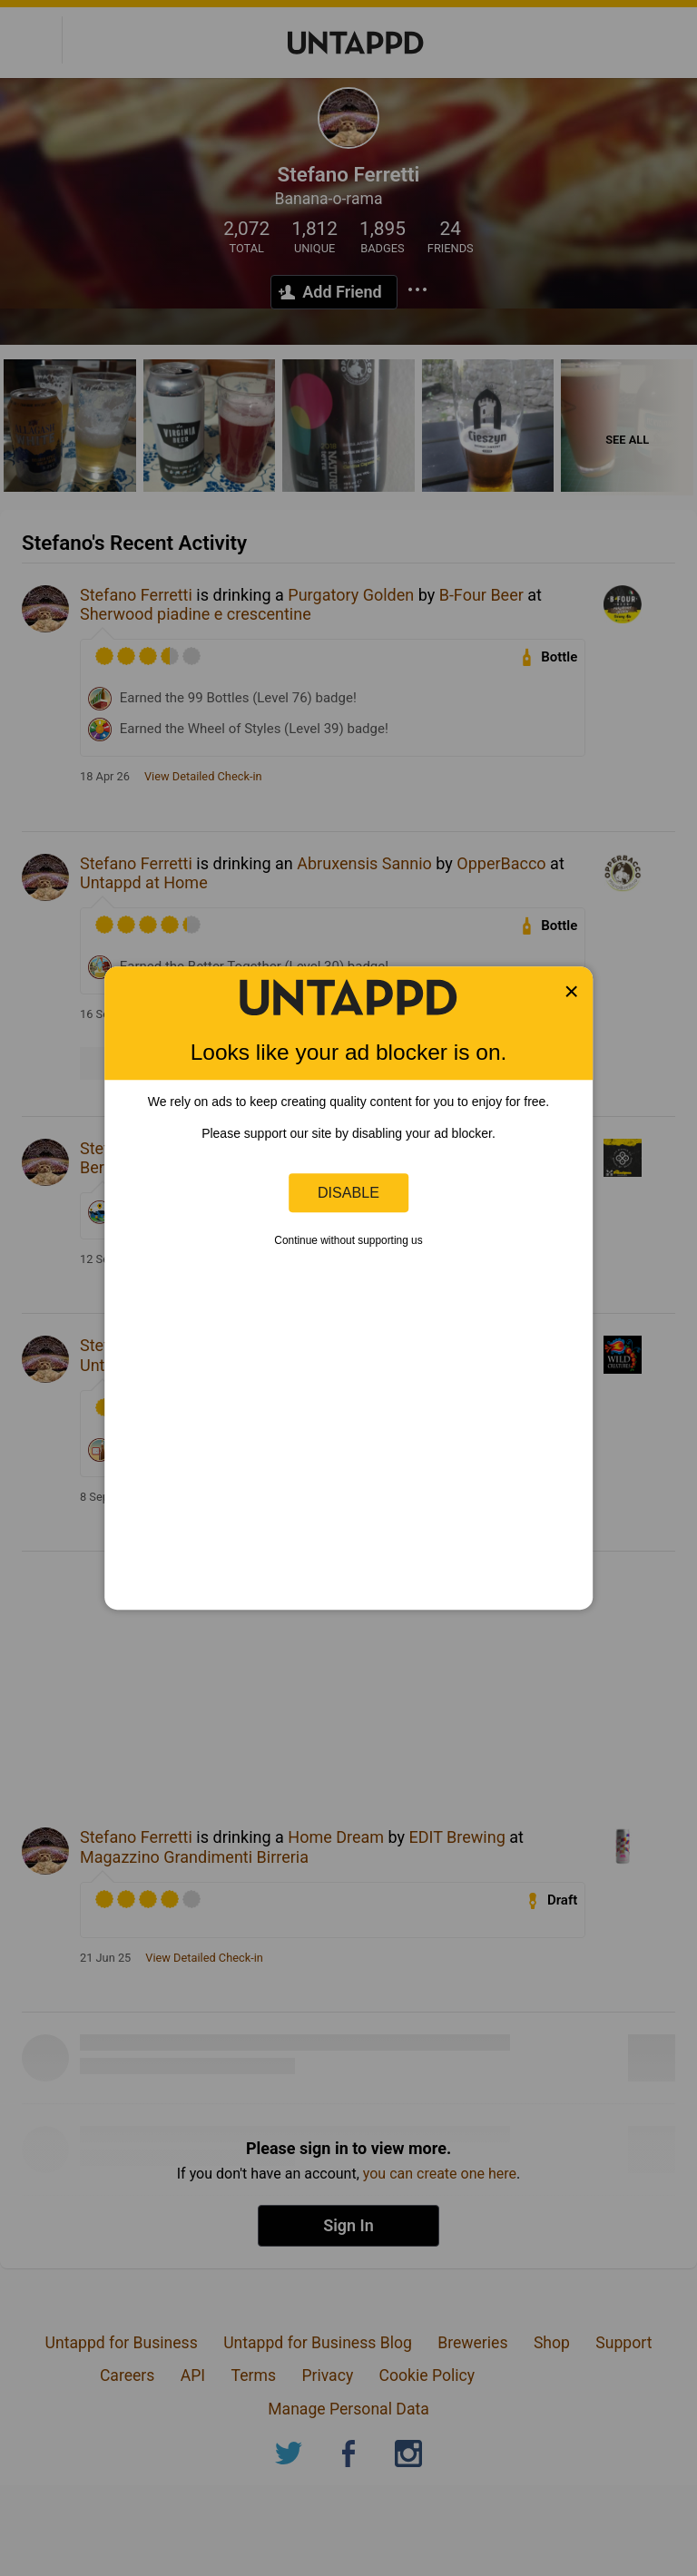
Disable (348, 1192)
